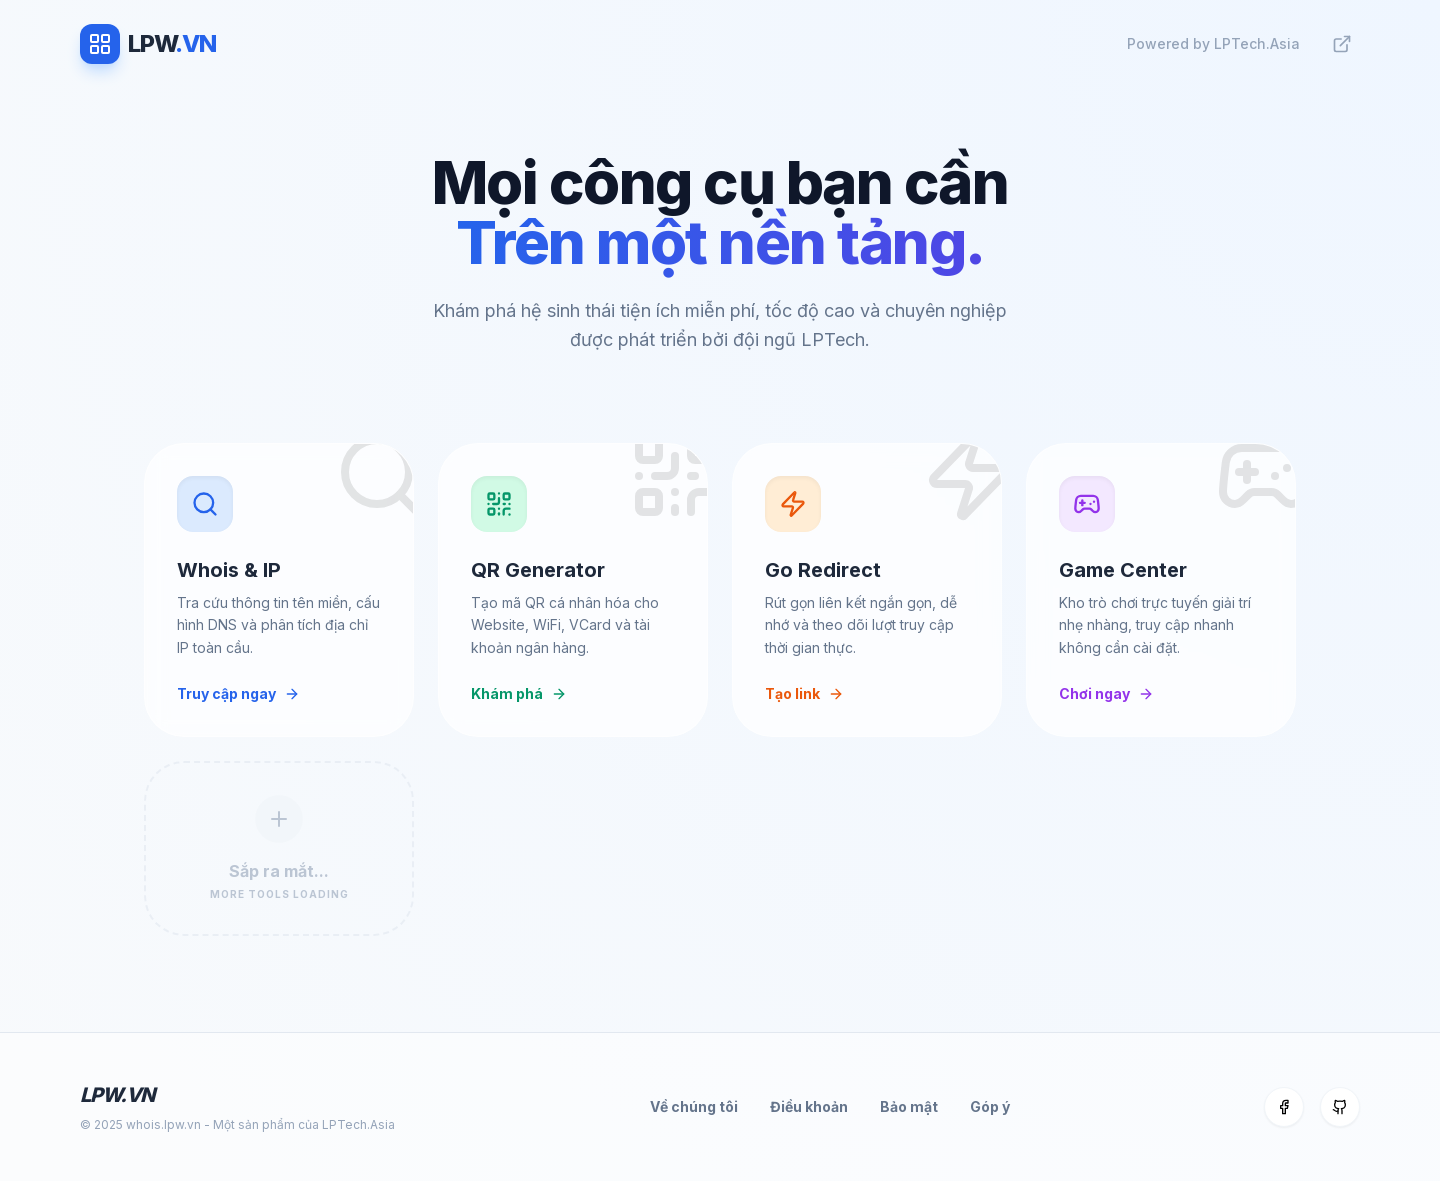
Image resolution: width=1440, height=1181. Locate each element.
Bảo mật (909, 1106)
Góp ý (990, 1106)
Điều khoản (809, 1106)
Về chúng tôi (694, 1106)
